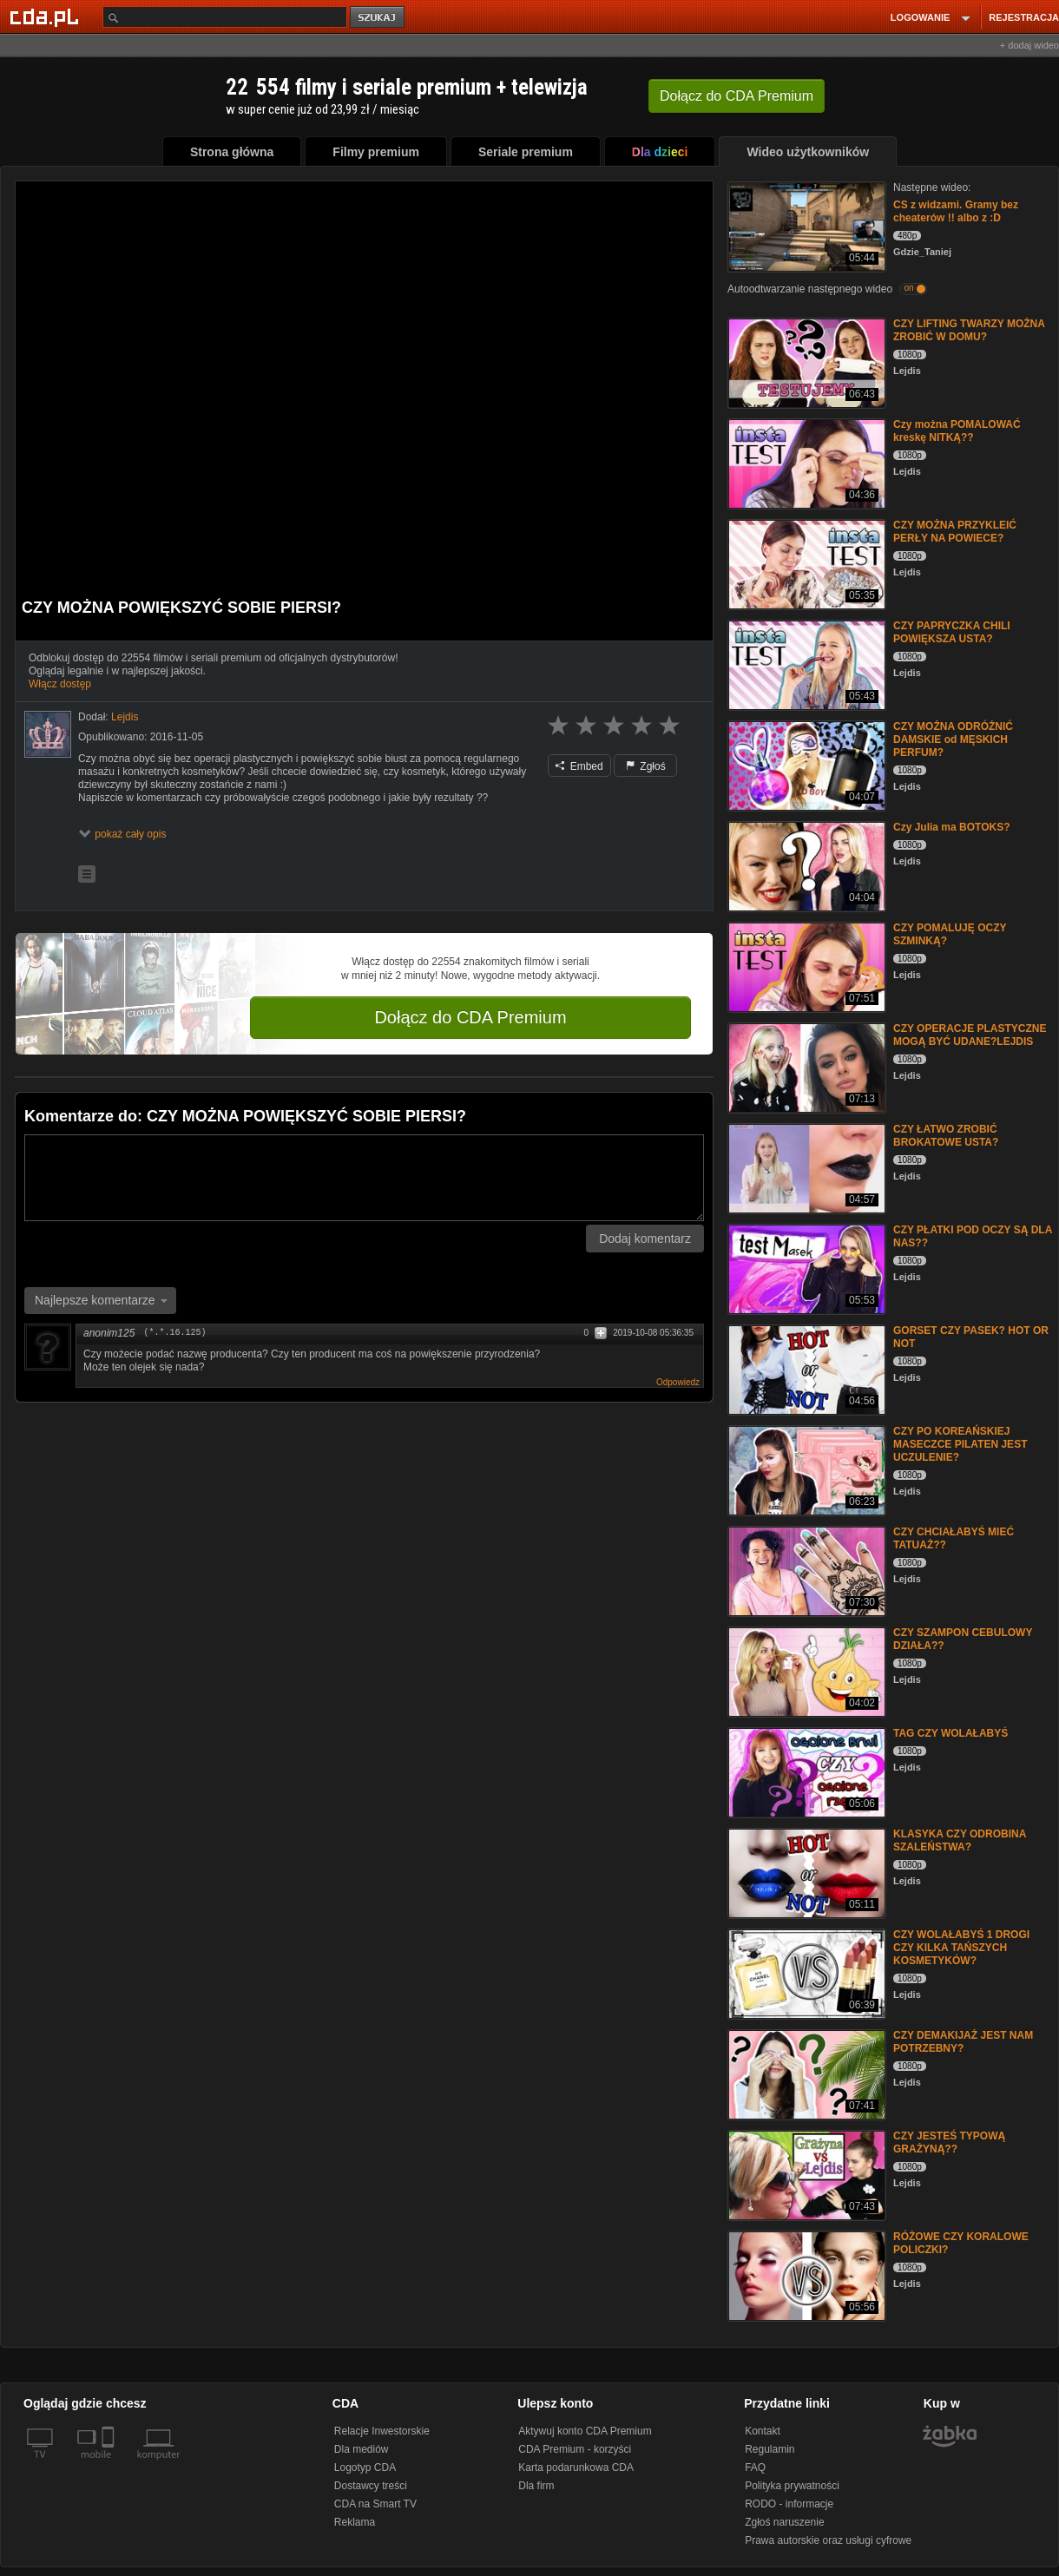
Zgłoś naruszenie (784, 2522)
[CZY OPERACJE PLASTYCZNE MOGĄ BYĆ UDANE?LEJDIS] (805, 1066)
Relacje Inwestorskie (382, 2431)
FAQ (755, 2467)
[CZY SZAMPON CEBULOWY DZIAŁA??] (805, 1670)
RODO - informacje (789, 2504)
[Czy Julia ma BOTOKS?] (805, 865)
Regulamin (769, 2449)
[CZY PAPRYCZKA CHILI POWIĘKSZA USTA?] (805, 663)
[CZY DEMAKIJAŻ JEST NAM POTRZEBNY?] (805, 2073)
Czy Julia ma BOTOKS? (951, 827)
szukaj (378, 18)
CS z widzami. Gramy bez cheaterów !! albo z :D (955, 211)
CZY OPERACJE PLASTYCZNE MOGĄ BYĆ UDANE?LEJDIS (969, 1035)
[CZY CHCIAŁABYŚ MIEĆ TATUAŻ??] (805, 1569)
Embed (579, 766)
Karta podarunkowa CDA (576, 2467)
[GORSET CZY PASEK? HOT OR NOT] (805, 1368)
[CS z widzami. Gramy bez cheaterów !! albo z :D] (805, 225)
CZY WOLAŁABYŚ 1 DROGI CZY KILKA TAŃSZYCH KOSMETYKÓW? (961, 1948)
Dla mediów (361, 2449)
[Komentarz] (364, 1177)
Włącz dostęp (60, 684)
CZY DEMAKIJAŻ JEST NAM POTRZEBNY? (963, 2041)
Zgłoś (646, 766)
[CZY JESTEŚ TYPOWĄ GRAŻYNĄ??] (805, 2174)
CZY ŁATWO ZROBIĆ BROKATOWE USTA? (945, 1135)
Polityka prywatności (792, 2486)
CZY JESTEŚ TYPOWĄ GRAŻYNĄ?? (949, 2142)
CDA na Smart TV (375, 2504)
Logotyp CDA (365, 2467)
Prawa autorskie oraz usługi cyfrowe (828, 2540)
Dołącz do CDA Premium (470, 1017)
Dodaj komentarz (645, 1238)
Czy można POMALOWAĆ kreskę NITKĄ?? (957, 431)
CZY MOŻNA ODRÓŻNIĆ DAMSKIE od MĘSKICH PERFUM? (953, 739)
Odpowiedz (678, 1382)
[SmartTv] (110, 2465)
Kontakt (762, 2431)
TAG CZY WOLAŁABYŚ (950, 1733)
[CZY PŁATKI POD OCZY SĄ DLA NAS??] (805, 1267)
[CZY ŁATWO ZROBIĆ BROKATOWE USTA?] (805, 1167)
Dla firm (536, 2486)
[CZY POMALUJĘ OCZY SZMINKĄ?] (805, 965)
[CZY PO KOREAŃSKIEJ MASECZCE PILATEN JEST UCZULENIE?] (805, 1469)
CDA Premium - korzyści (574, 2449)
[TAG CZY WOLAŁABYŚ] (805, 1771)
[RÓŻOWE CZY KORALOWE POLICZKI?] (805, 2274)
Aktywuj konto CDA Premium (584, 2431)
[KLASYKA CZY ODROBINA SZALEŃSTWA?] (805, 1872)
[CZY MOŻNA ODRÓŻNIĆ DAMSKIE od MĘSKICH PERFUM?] (805, 764)
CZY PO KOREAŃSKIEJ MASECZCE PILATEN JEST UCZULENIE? (960, 1444)
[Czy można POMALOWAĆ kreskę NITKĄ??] (805, 462)
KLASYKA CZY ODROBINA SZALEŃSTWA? (959, 1840)
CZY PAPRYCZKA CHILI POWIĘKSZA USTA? (951, 632)
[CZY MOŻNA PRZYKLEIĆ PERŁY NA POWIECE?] (805, 563)
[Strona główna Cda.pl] (47, 16)
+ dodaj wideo (1029, 45)
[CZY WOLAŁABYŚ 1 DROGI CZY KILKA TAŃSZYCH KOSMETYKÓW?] (805, 1972)
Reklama (354, 2522)
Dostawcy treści (370, 2486)
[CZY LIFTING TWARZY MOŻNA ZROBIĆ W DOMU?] (805, 361)
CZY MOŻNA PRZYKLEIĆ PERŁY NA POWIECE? (954, 531)
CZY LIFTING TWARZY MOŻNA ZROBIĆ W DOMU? (968, 330)
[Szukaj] (224, 17)
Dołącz (736, 96)
